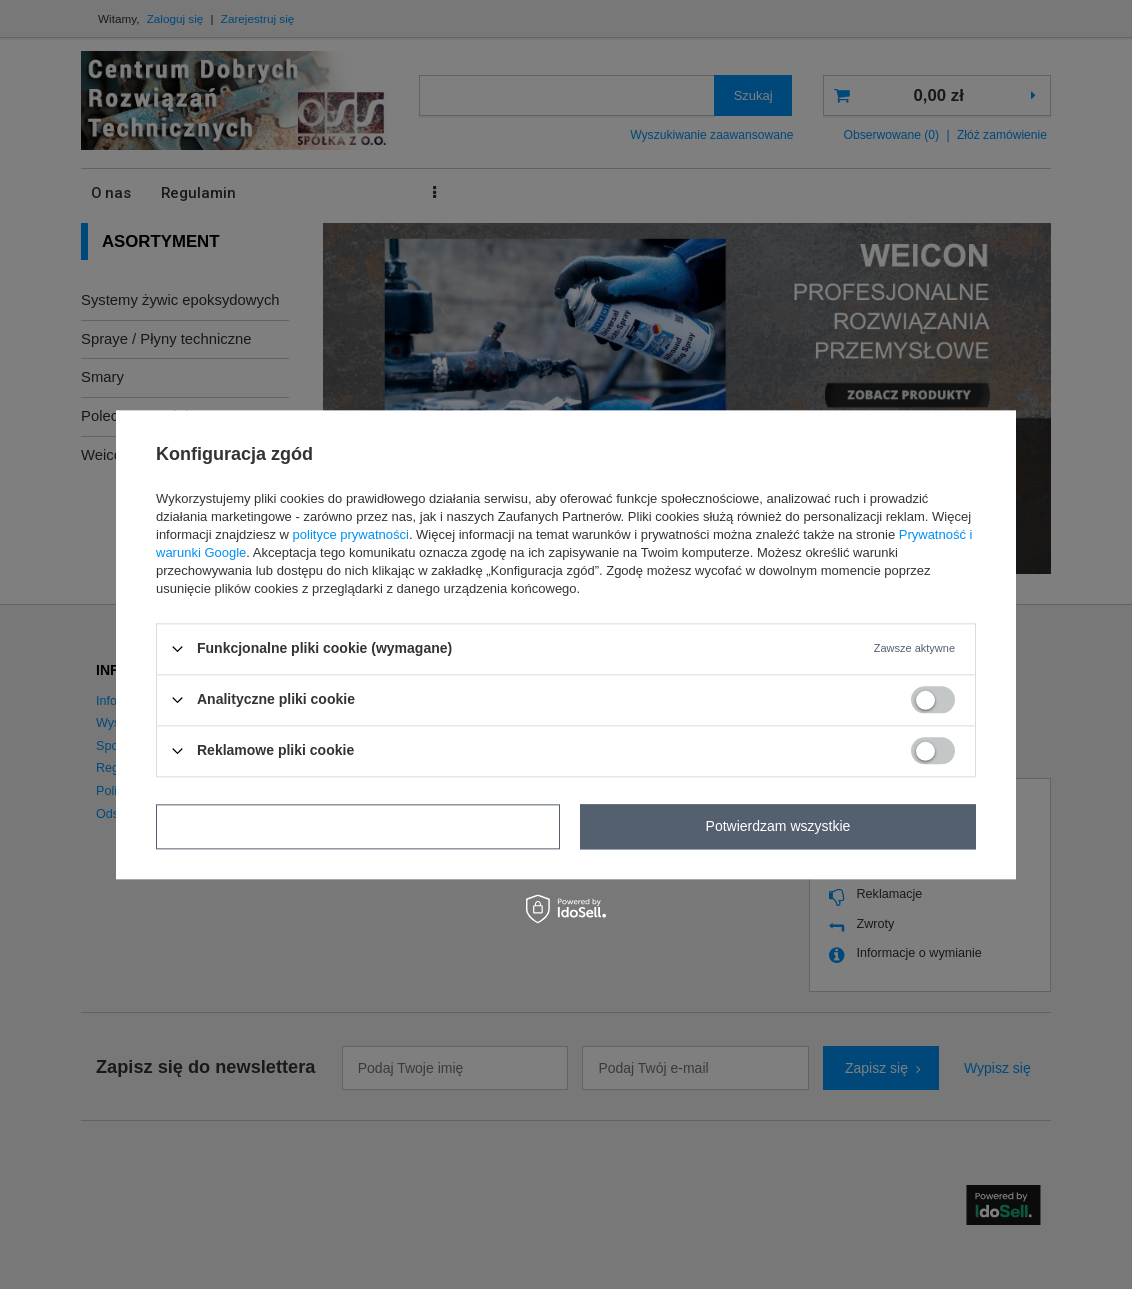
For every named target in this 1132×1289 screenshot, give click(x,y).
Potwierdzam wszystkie (778, 826)
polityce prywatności (351, 534)
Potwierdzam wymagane (358, 826)
